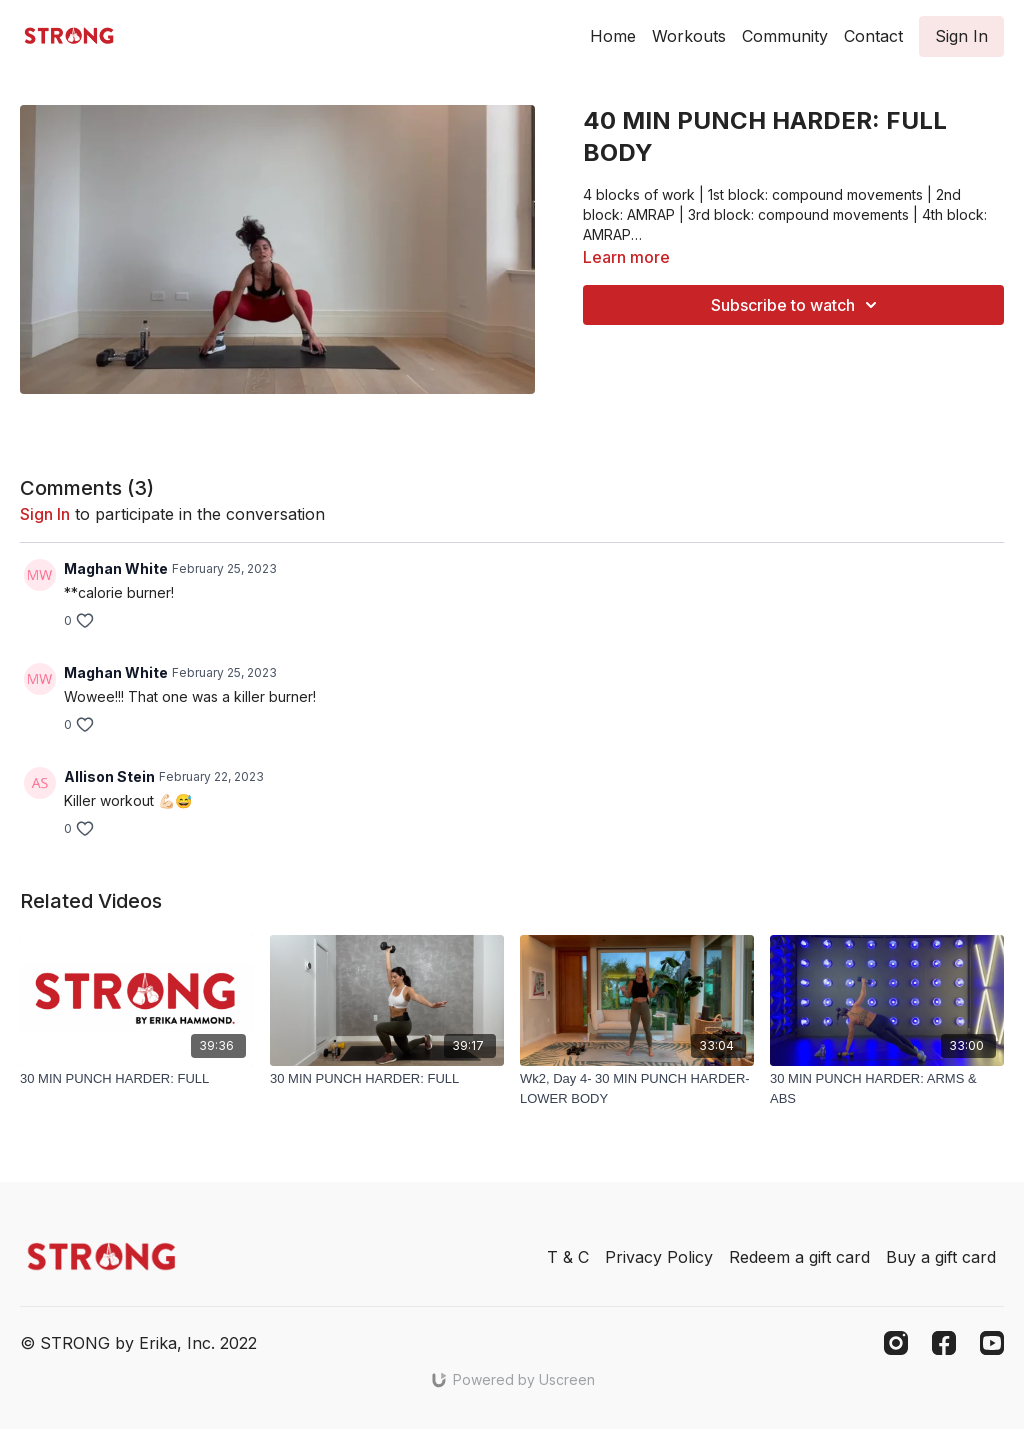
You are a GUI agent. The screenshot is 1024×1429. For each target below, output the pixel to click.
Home (613, 36)
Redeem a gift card (799, 1257)
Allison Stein (109, 776)
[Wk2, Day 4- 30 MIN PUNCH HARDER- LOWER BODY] (637, 1088)
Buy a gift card (941, 1257)
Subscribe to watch (797, 305)
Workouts (689, 36)
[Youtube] (992, 1343)
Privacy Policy (659, 1257)
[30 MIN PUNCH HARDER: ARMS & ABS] (887, 1088)
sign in (45, 514)
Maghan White (116, 568)
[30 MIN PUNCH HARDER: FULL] (137, 1079)
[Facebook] (944, 1343)
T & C (568, 1257)
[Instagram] (896, 1343)
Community (785, 36)
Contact (873, 36)
